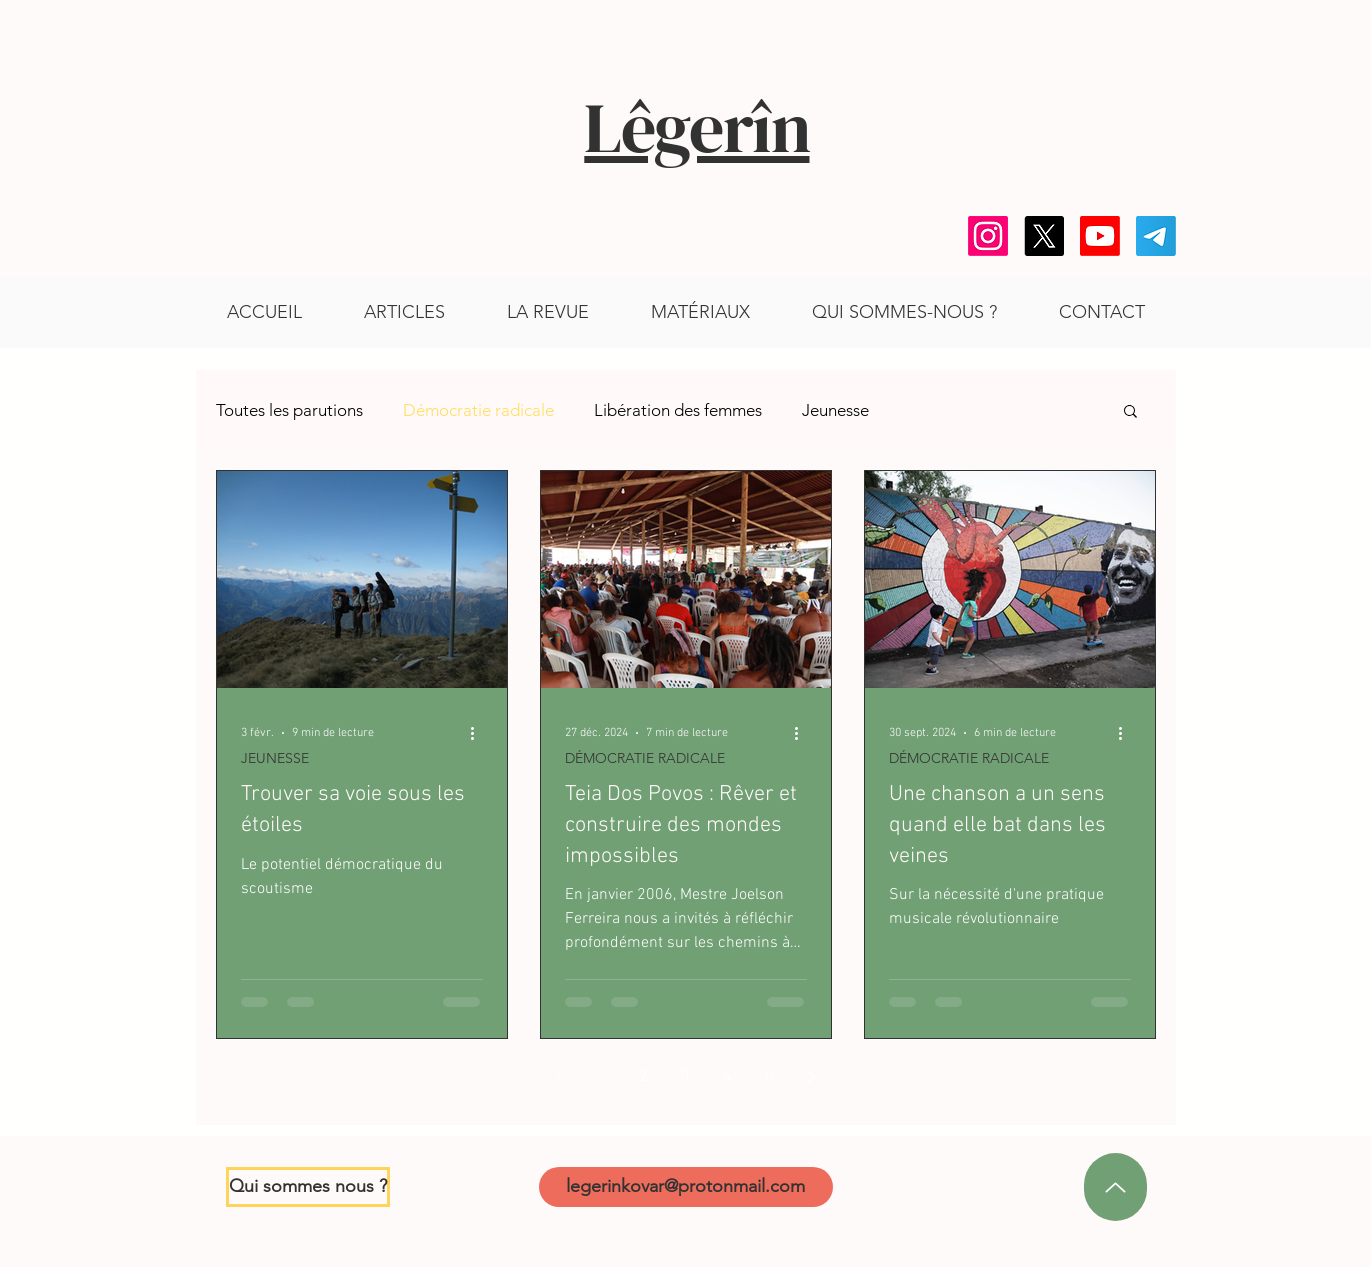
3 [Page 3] (685, 1077)
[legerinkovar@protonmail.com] (686, 1187)
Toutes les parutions (289, 410)
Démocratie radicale (478, 410)
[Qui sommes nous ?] (308, 1187)
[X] (1044, 236)
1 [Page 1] (601, 1077)
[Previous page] (560, 1077)
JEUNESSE (275, 758)
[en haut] (1115, 1187)
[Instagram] (988, 236)
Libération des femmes (678, 410)
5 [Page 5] (769, 1077)
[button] (700, 312)
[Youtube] (1100, 236)
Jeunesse (835, 410)
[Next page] (812, 1077)
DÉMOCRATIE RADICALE (645, 758)
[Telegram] (1156, 236)
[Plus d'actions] (480, 733)
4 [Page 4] (727, 1077)
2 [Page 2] (643, 1077)
